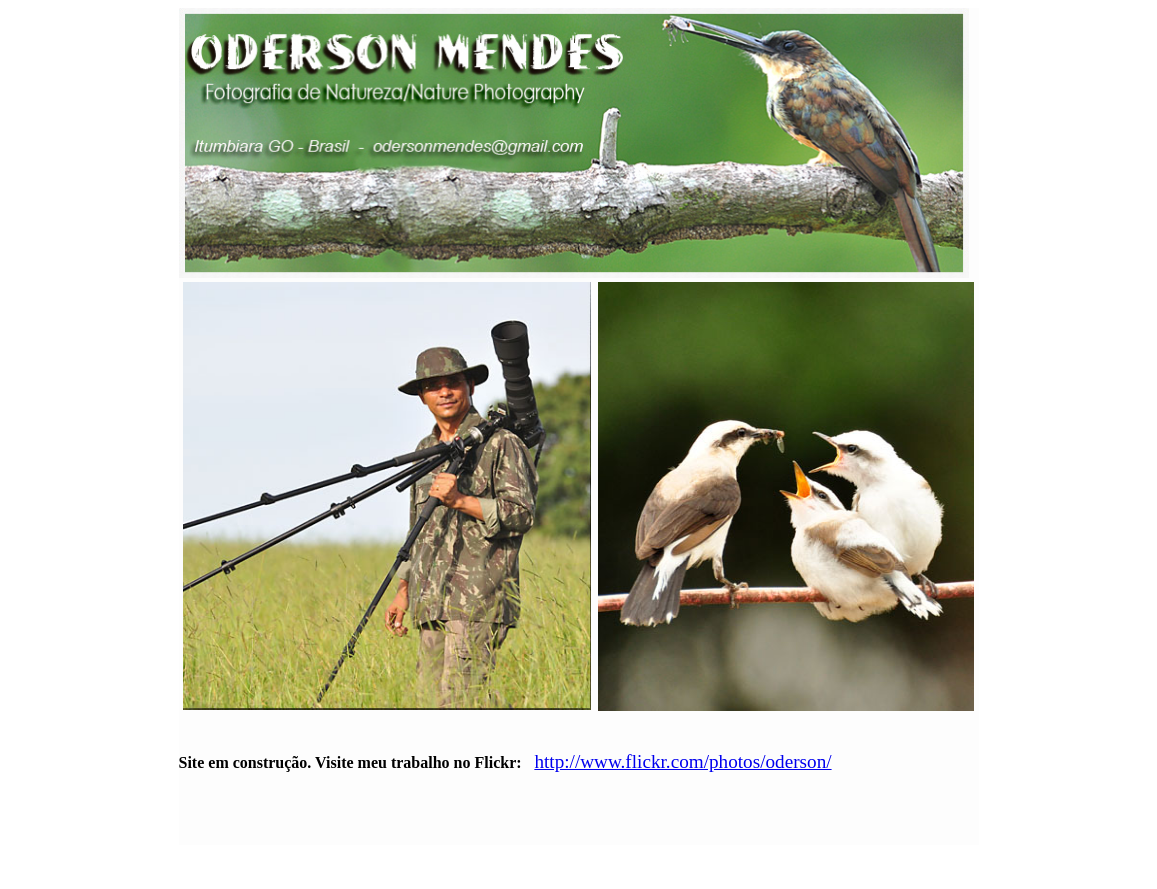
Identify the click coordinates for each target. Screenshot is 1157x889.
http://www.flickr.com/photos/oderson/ (682, 761)
